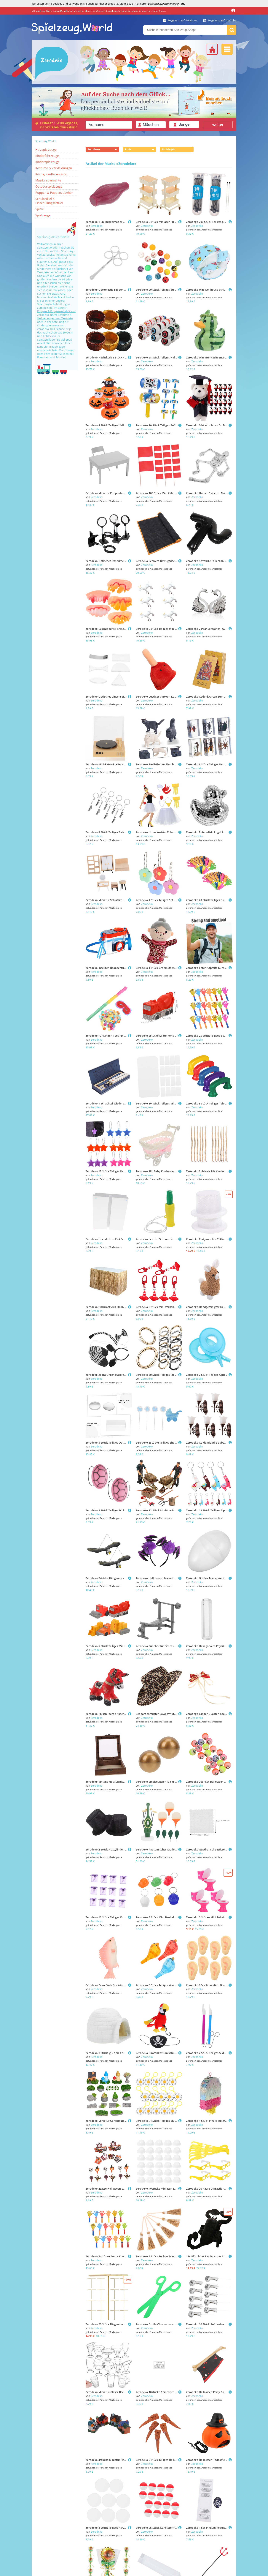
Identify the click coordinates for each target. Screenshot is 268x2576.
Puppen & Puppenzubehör (54, 193)
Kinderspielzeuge (47, 162)
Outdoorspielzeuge (48, 186)
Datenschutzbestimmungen (163, 3)
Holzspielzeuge (46, 150)
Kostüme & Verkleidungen (53, 168)
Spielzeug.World (45, 141)
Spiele (39, 209)
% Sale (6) (168, 149)
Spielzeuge (42, 215)
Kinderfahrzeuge (47, 156)
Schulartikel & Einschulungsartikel (49, 201)
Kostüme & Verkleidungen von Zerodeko (55, 316)
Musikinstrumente (48, 180)
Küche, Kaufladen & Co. (51, 174)
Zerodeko (96, 225)
